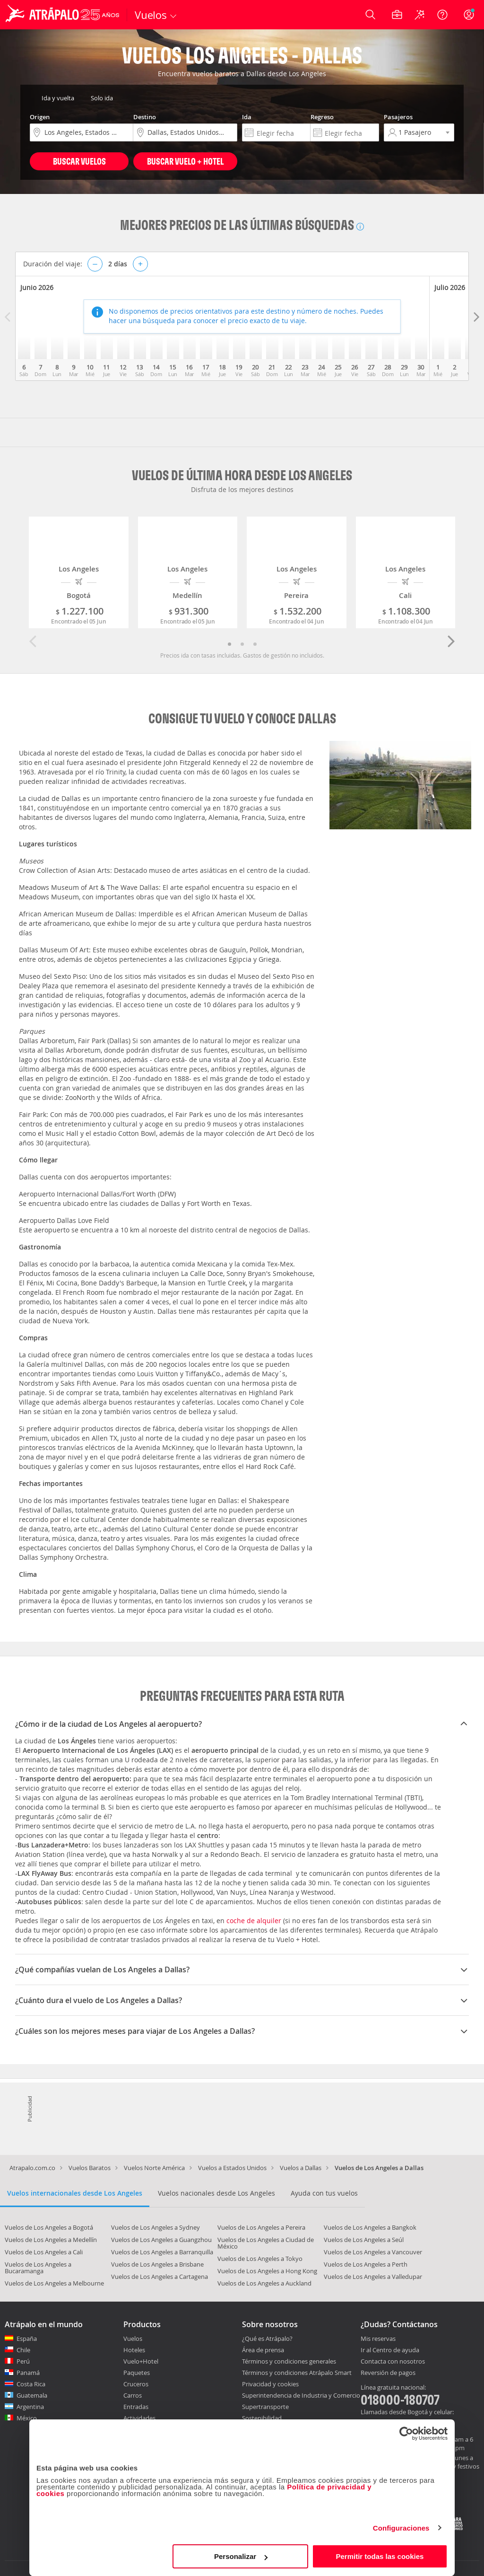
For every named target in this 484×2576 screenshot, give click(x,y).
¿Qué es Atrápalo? (267, 2338)
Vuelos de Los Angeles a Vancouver (373, 2252)
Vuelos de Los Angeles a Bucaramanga (38, 2267)
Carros (132, 2395)
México (27, 2418)
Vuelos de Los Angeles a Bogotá (49, 2227)
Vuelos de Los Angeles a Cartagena (159, 2276)
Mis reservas (378, 2339)
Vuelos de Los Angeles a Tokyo (259, 2258)
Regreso (322, 117)
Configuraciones (401, 2528)
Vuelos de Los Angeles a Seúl (364, 2239)
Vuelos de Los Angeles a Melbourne (54, 2283)
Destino (144, 117)
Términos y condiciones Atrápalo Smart (297, 2372)
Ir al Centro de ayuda (390, 2350)
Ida (246, 117)
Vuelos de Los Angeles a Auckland (264, 2283)
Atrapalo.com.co (32, 2167)
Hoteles (134, 2350)
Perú (23, 2361)
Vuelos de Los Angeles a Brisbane (157, 2264)
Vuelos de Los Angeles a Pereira (261, 2227)
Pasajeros (398, 117)
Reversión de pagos (388, 2373)
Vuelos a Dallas (300, 2167)
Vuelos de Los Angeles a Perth (365, 2264)
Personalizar (241, 2556)
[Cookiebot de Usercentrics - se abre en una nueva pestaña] (406, 2434)
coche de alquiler (253, 1920)
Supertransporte (265, 2406)
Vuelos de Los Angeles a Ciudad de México (265, 2243)
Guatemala (32, 2395)
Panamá (28, 2372)
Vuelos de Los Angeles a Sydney (155, 2227)
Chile (23, 2350)
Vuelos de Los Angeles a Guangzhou (161, 2239)
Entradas (135, 2406)
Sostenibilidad (262, 2418)
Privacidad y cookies (270, 2384)
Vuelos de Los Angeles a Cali (44, 2252)
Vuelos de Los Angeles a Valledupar (373, 2276)
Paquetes (136, 2372)
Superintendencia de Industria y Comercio (301, 2395)
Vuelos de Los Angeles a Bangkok (370, 2227)
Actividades (139, 2418)
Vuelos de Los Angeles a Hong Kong (267, 2271)
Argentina (30, 2406)
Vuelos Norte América (154, 2167)
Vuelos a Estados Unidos (232, 2167)
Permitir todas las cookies (380, 2556)
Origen (40, 117)
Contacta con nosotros (393, 2361)
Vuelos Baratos (90, 2167)
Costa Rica (31, 2384)
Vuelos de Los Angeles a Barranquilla (162, 2252)
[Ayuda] (442, 14)
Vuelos (132, 2338)
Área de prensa (263, 2350)
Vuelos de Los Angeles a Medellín (51, 2239)
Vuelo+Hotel (140, 2361)
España (27, 2338)
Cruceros (135, 2384)
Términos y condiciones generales (289, 2361)
